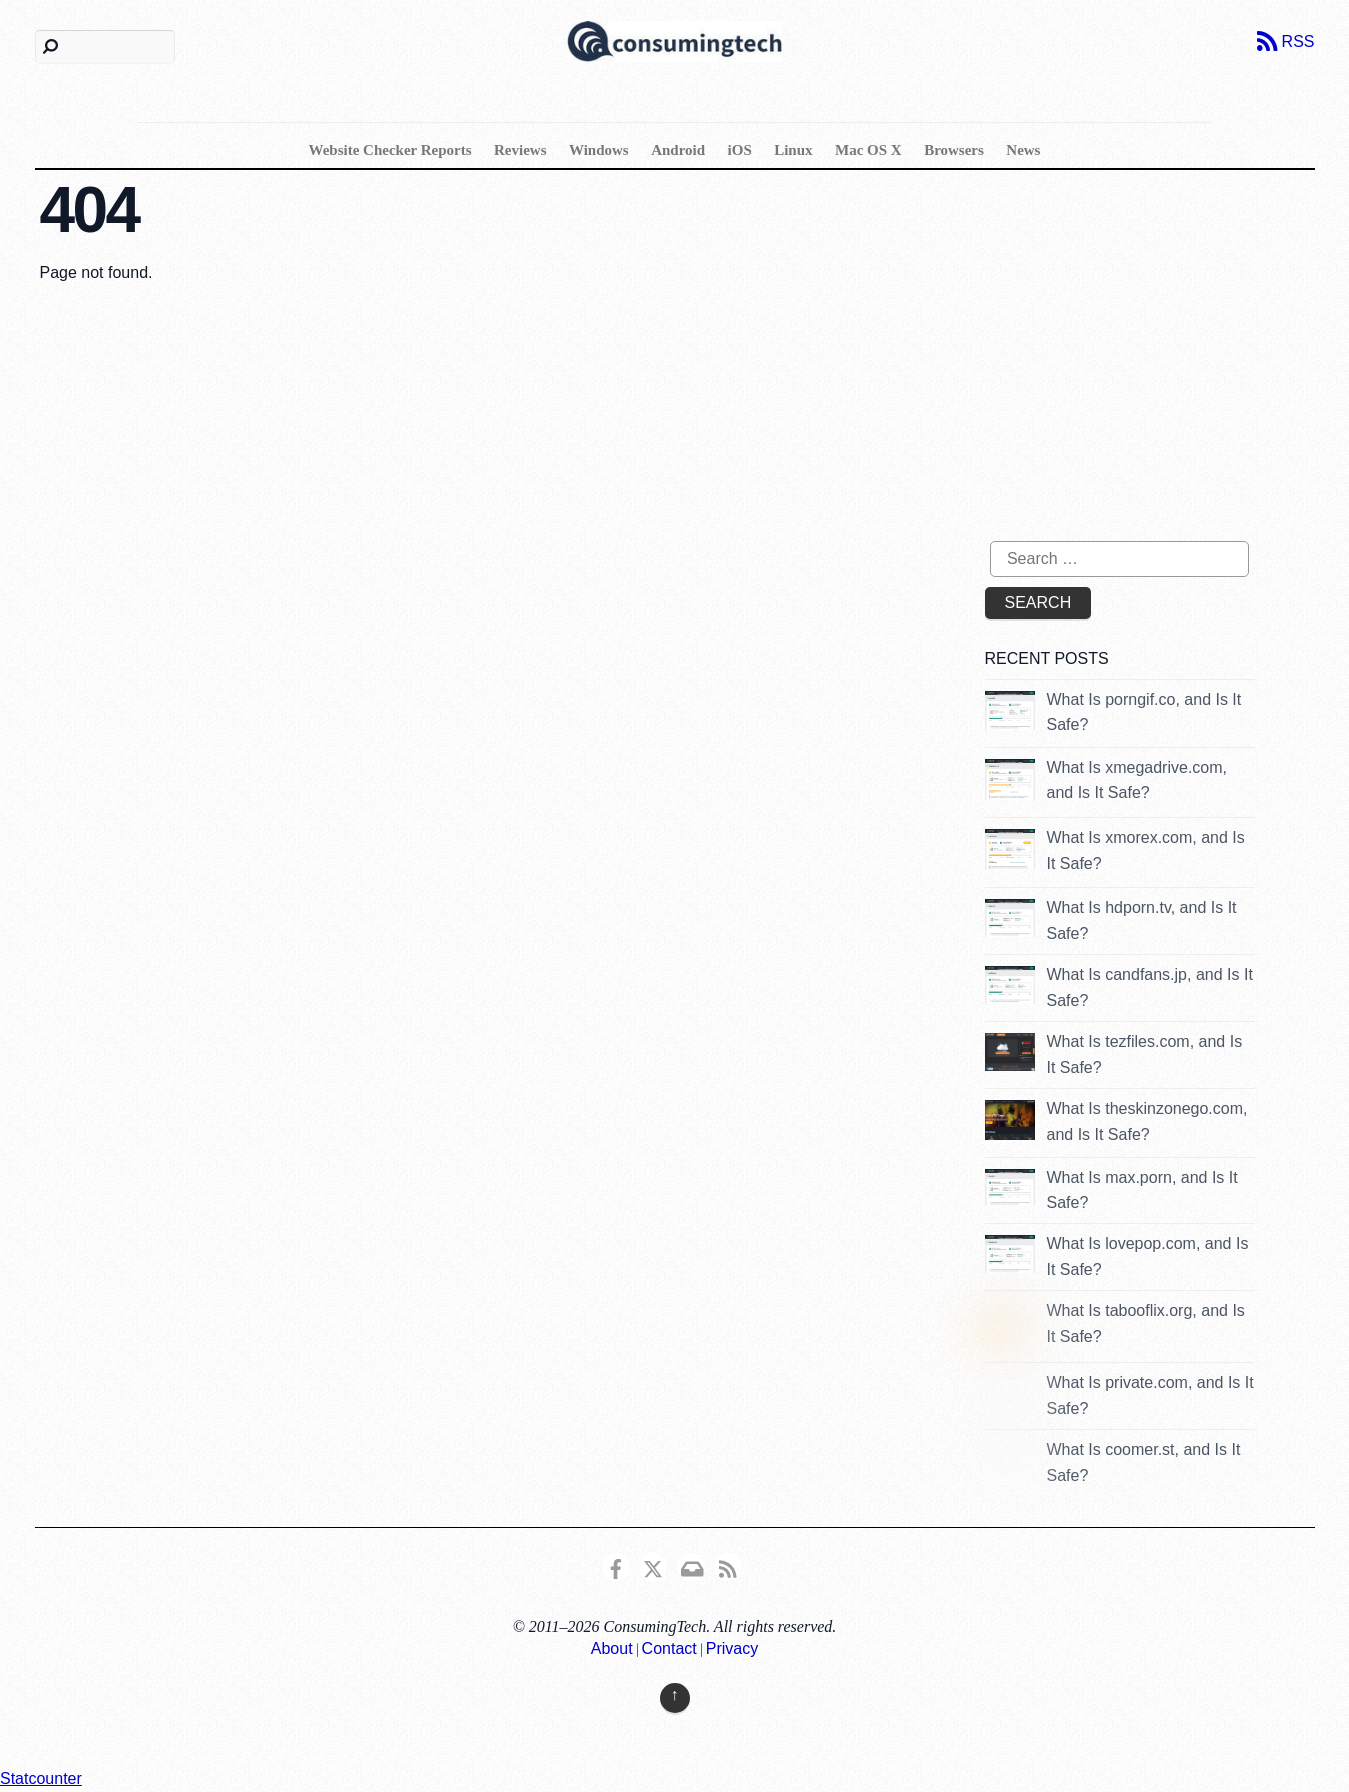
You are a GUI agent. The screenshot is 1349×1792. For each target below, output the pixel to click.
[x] (653, 1565)
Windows (599, 150)
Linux (793, 150)
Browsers (954, 150)
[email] (691, 1565)
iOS (740, 150)
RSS (1298, 41)
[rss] (728, 1565)
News (1023, 150)
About (612, 1648)
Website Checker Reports (390, 150)
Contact (669, 1648)
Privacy (732, 1648)
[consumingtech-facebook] (616, 1565)
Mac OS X (868, 150)
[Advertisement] (1153, 366)
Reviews (520, 150)
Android (678, 150)
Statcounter (41, 1778)
